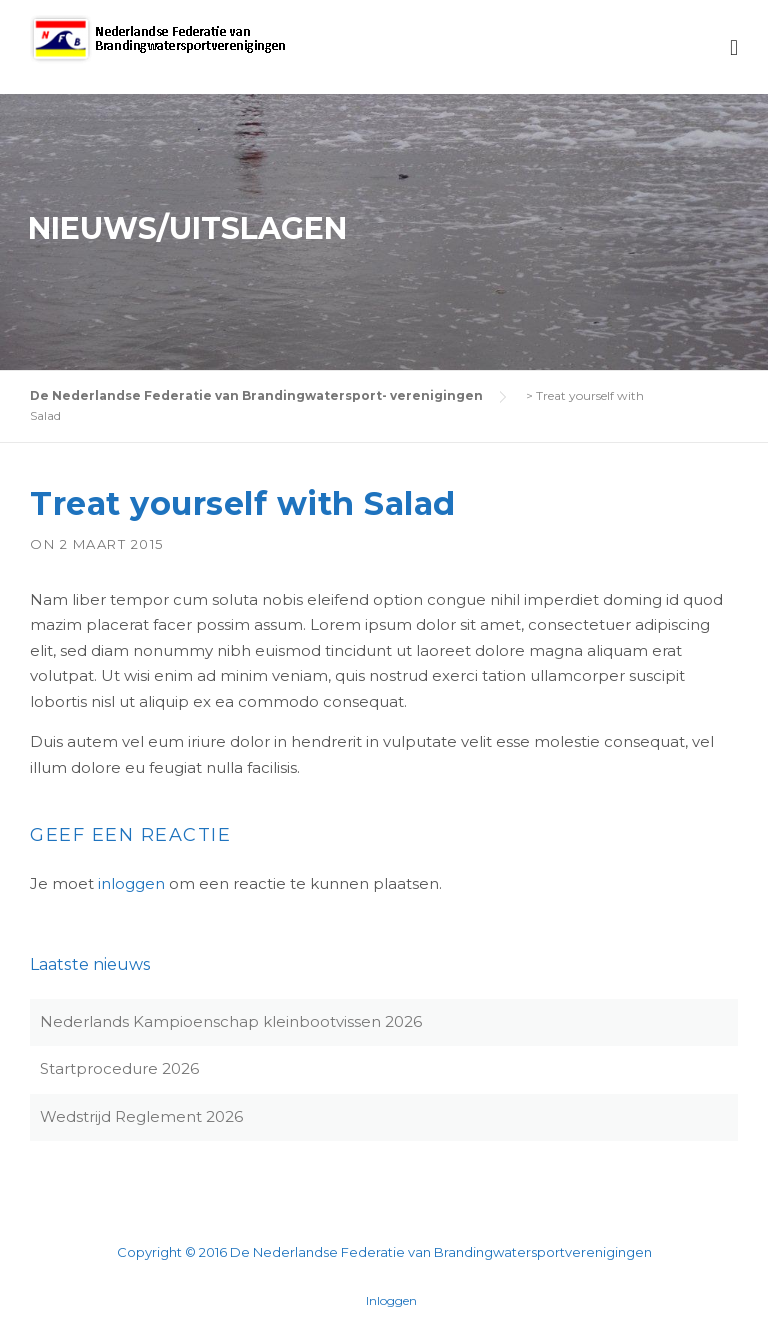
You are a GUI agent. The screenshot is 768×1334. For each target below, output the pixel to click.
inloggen (131, 883)
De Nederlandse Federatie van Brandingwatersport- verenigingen (256, 395)
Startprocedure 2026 (119, 1068)
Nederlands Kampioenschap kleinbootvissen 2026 (231, 1021)
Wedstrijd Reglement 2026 (141, 1116)
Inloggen (391, 1301)
